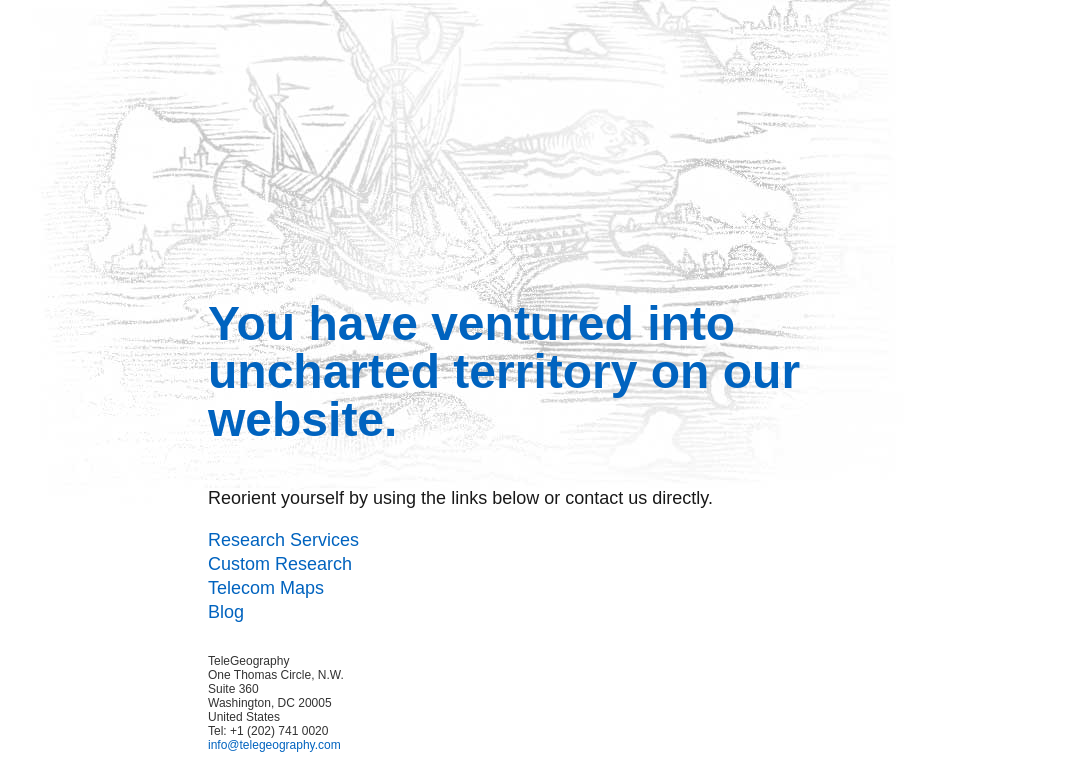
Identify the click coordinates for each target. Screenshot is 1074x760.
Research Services (283, 540)
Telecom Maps (266, 588)
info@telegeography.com (274, 745)
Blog (226, 612)
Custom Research (280, 564)
